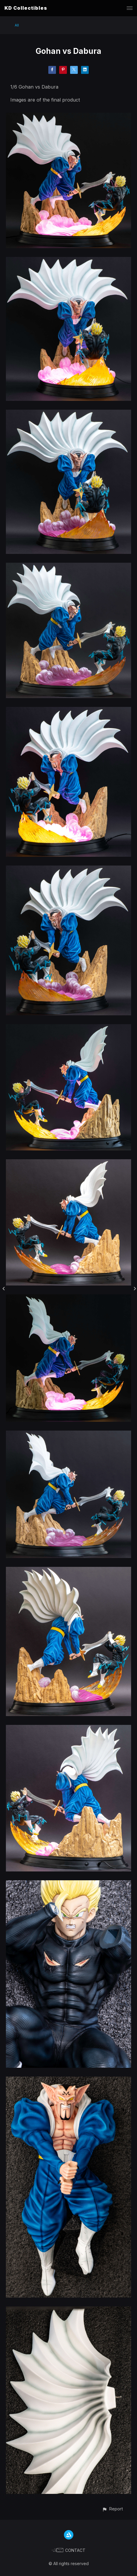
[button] (112, 2509)
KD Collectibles (25, 8)
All (17, 25)
